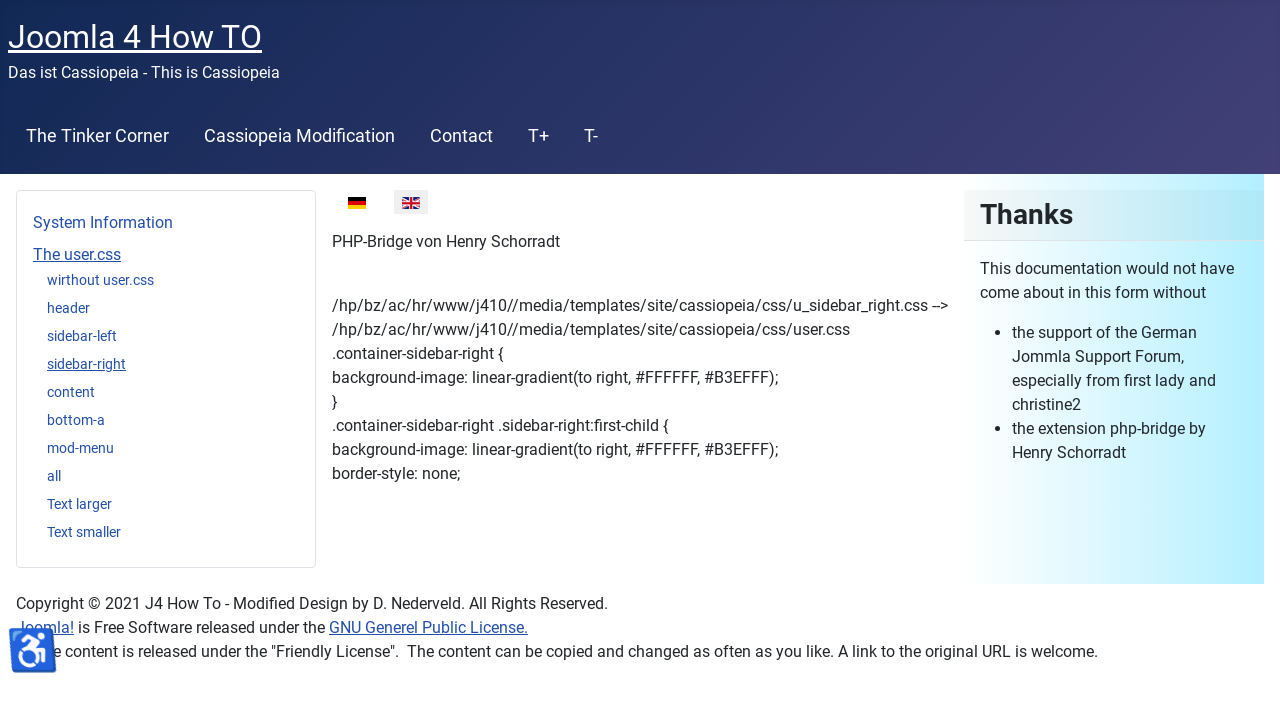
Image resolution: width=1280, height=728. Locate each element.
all (54, 476)
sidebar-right (86, 364)
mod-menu (80, 448)
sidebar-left (82, 336)
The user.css (77, 254)
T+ (538, 136)
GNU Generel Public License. (428, 627)
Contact (461, 136)
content (71, 392)
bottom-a (76, 420)
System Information (103, 222)
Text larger (79, 504)
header (68, 308)
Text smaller (84, 532)
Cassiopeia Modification (299, 136)
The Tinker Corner (97, 136)
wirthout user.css (100, 280)
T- (591, 136)
